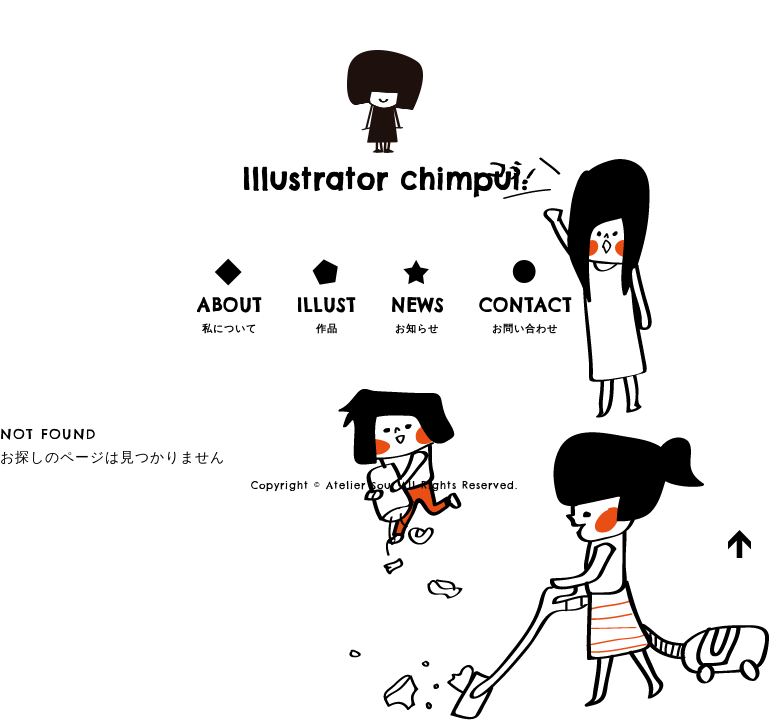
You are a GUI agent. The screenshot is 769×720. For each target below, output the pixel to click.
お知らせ (417, 293)
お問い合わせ (525, 293)
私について (229, 293)
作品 (326, 293)
